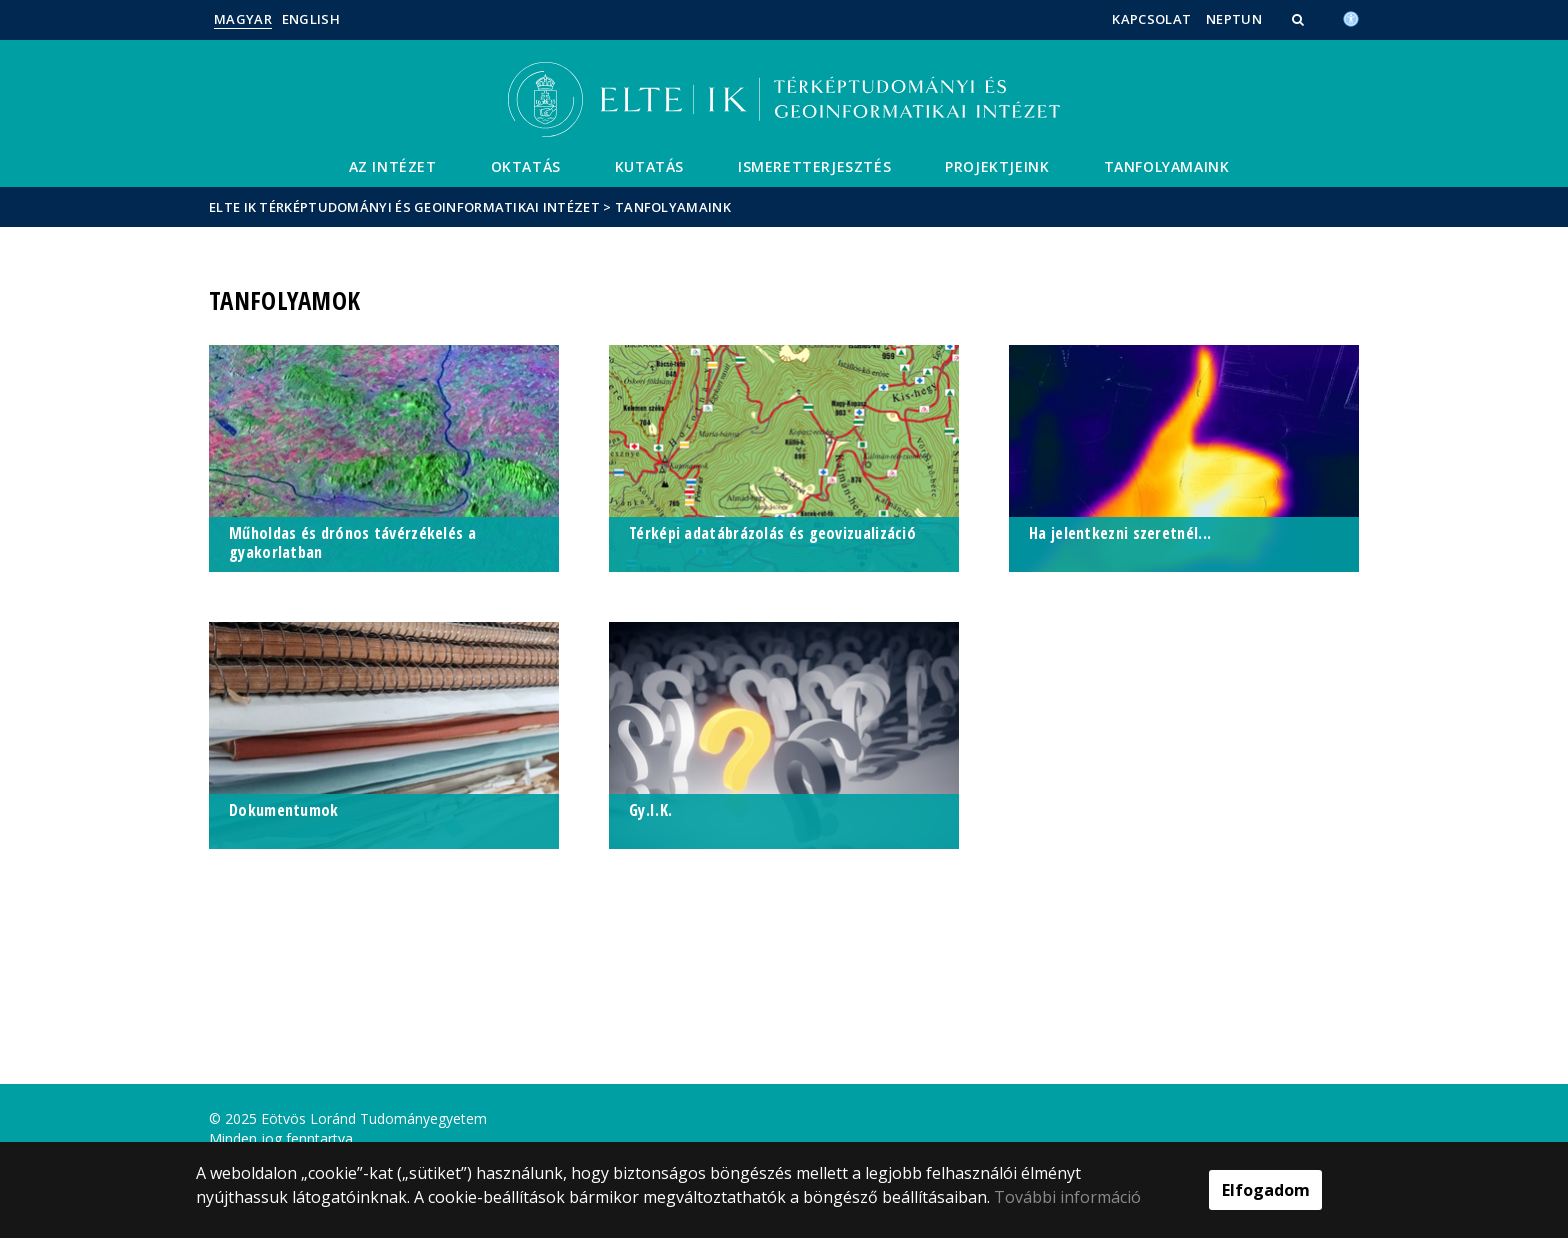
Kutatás (649, 166)
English (311, 19)
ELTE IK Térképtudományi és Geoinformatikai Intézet (404, 207)
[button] (1300, 19)
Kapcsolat (1151, 19)
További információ (1067, 1197)
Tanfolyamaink (1167, 166)
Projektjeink (997, 166)
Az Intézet (393, 166)
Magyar (243, 19)
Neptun (1234, 19)
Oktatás (526, 166)
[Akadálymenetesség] (1351, 17)
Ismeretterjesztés (814, 166)
